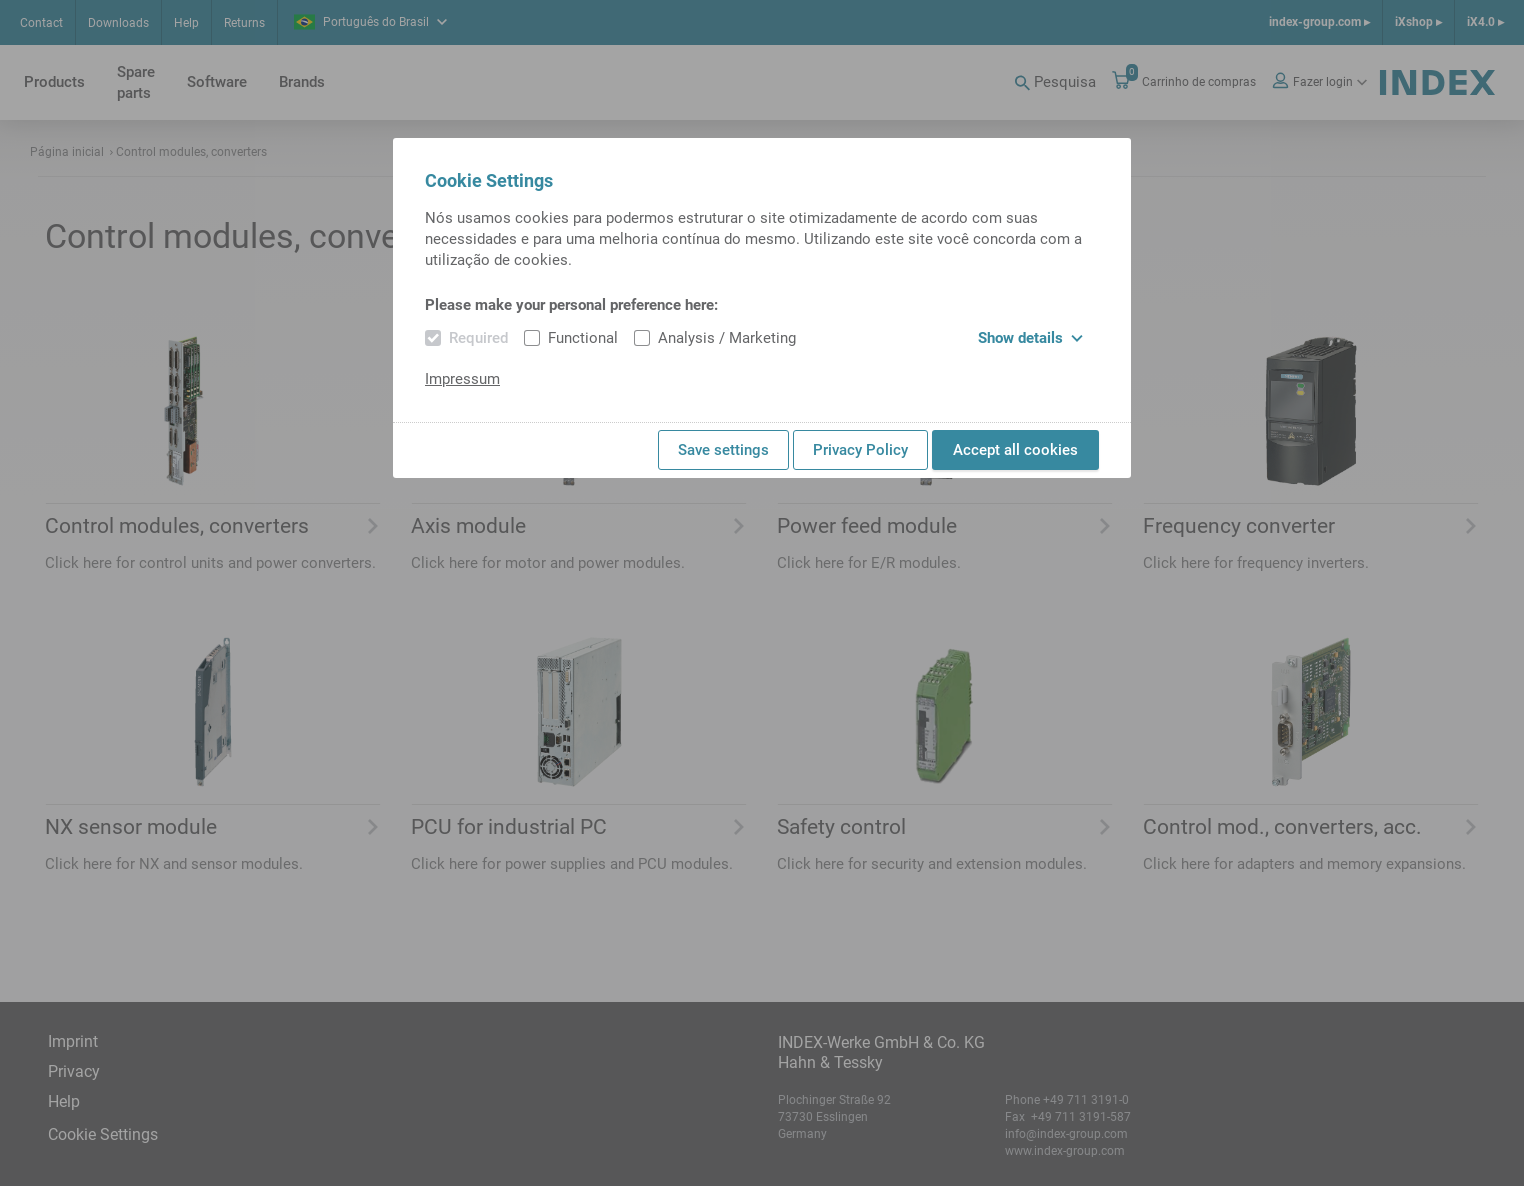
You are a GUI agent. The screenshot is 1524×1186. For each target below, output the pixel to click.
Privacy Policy (860, 450)
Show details (1030, 338)
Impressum (462, 379)
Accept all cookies (1015, 450)
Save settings (723, 450)
